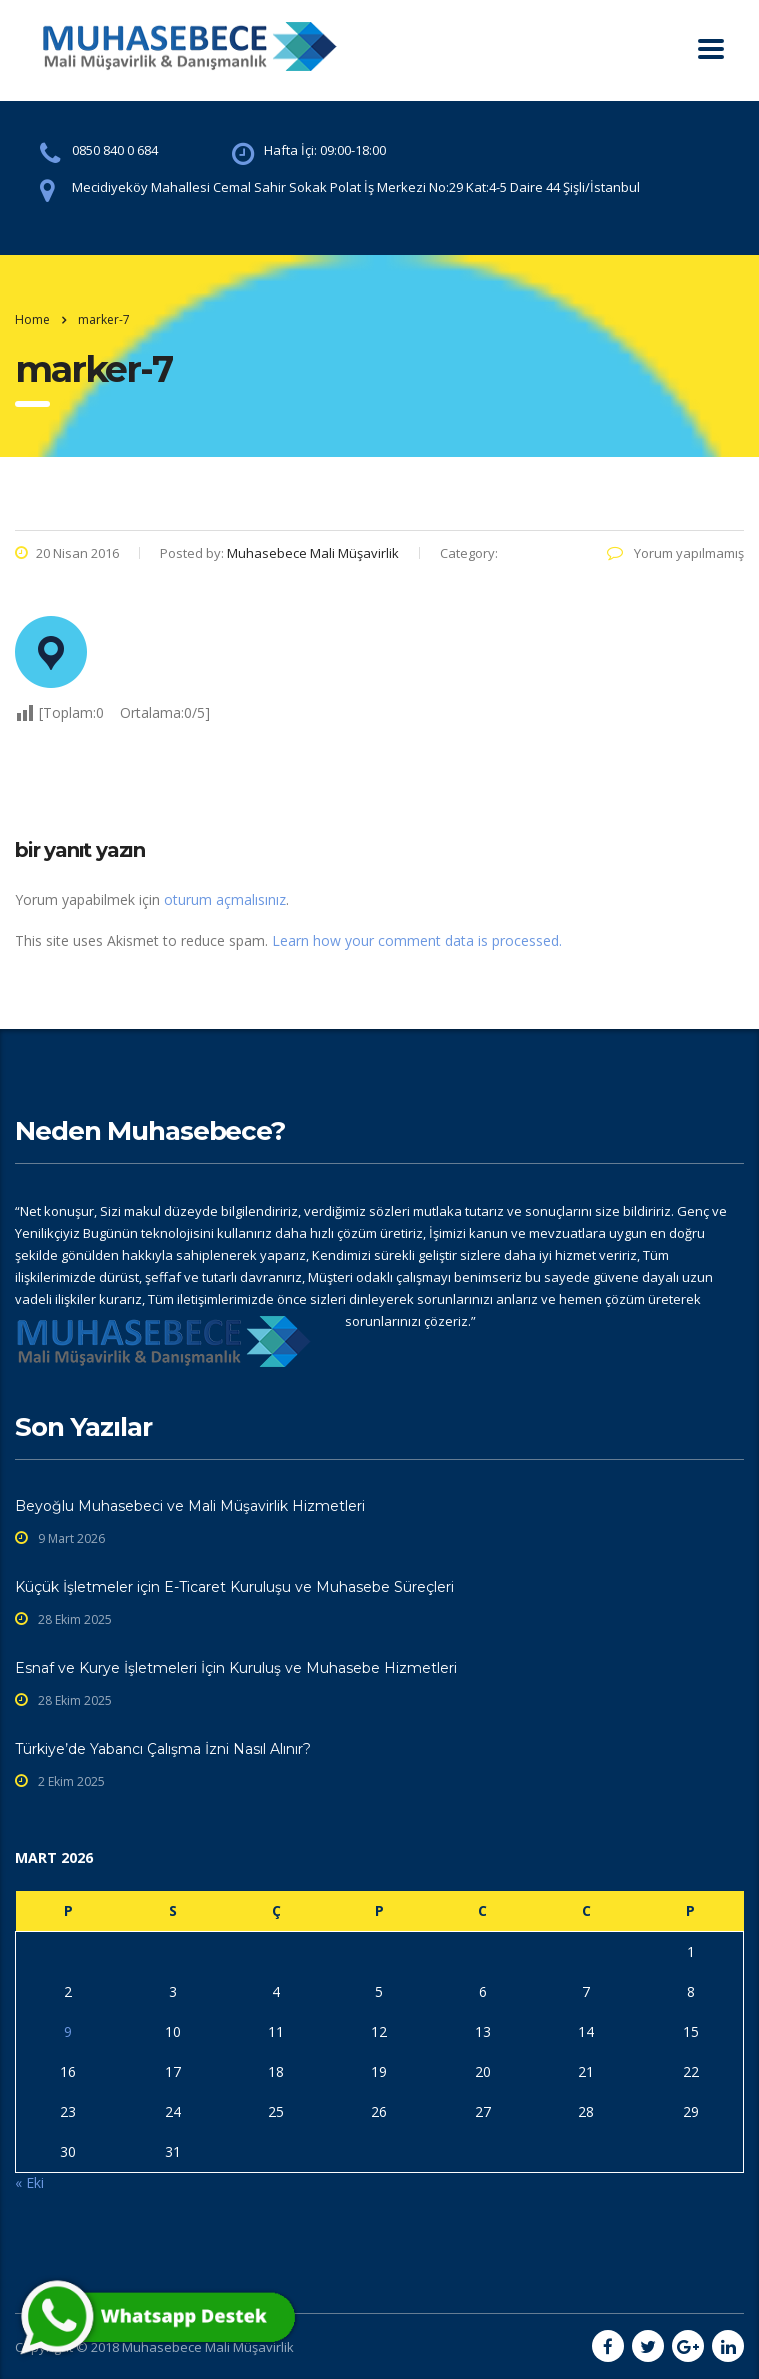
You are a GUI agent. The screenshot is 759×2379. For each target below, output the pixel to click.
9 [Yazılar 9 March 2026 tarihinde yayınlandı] (68, 2031)
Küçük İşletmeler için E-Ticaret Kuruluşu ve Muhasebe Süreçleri (234, 1587)
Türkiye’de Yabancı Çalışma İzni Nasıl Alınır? (163, 1749)
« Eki (29, 2182)
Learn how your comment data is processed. (417, 940)
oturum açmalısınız (225, 899)
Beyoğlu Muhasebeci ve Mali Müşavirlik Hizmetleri (190, 1506)
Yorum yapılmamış (675, 553)
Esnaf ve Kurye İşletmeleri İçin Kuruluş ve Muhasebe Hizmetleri (236, 1668)
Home (32, 319)
